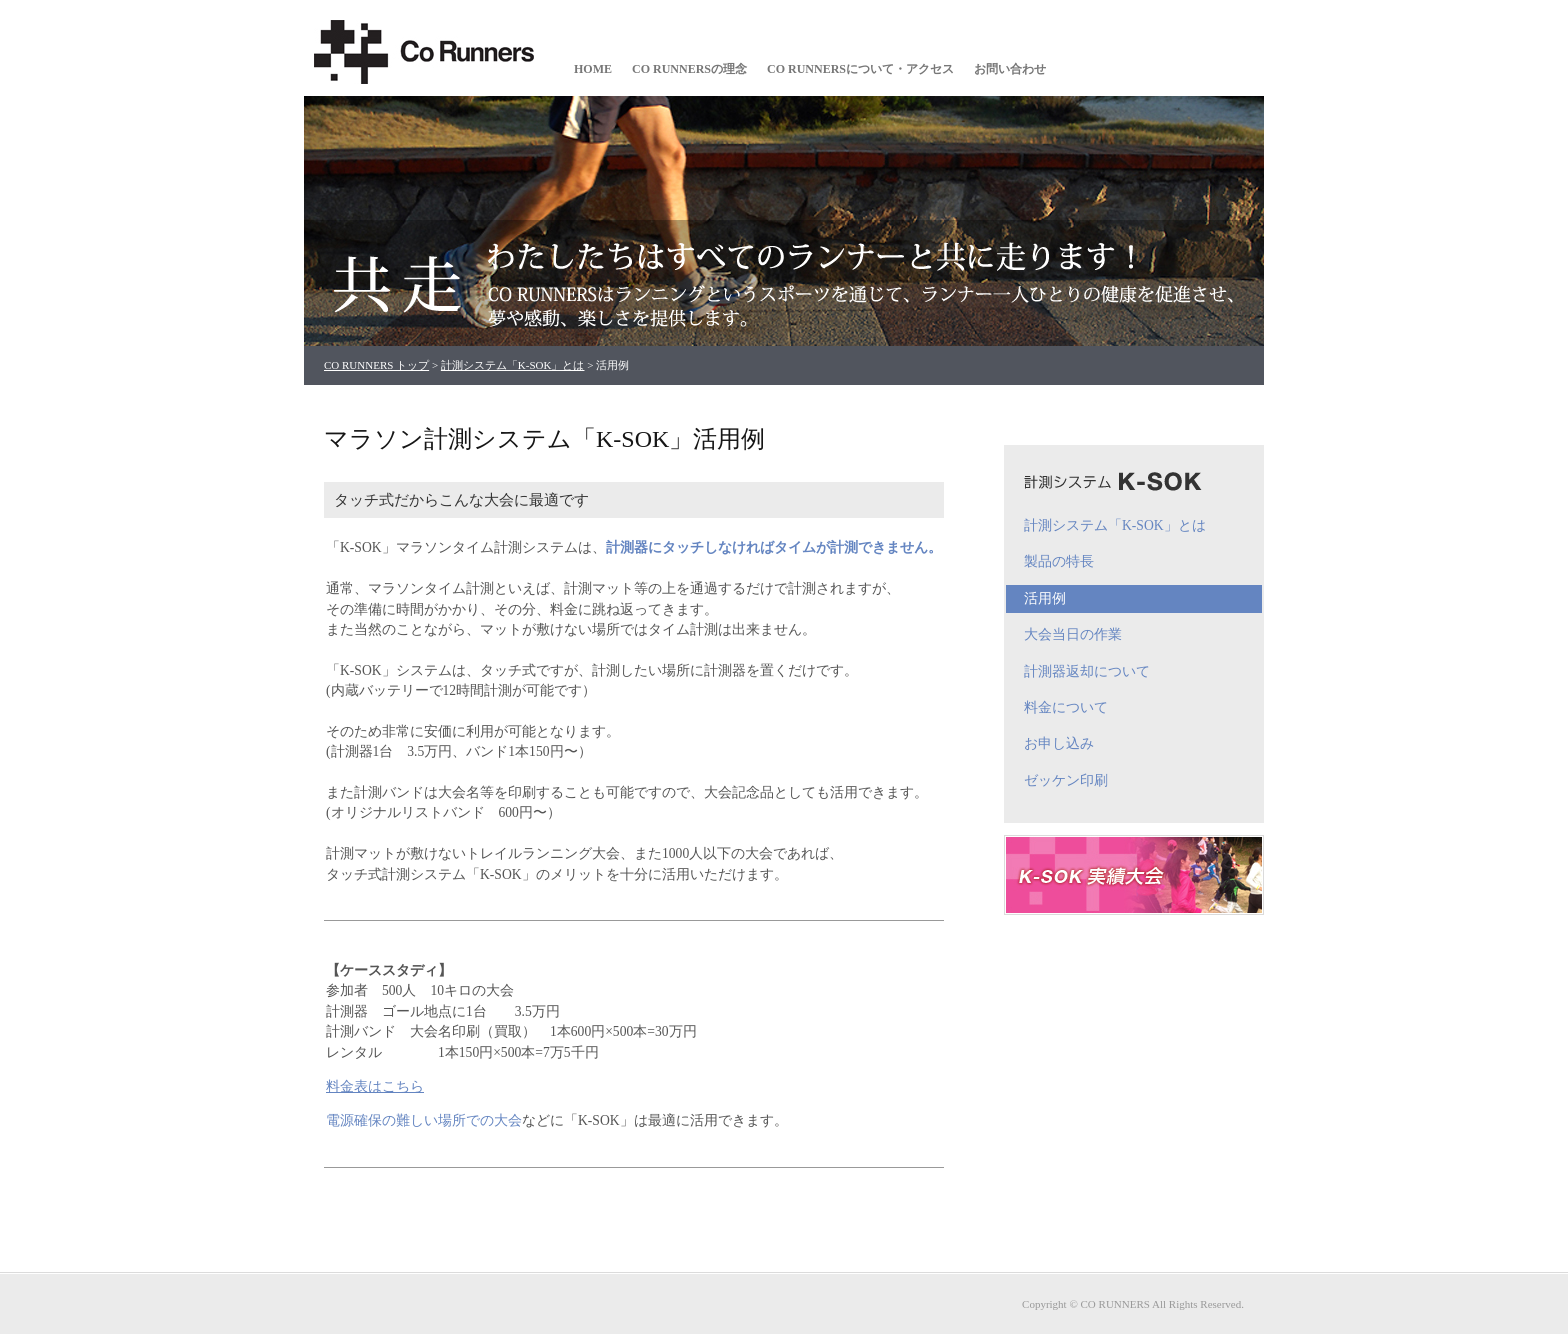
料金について (1066, 707)
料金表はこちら (375, 1086)
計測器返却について (1087, 671)
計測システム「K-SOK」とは (513, 365)
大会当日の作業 (1073, 634)
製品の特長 (1059, 561)
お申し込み (1059, 743)
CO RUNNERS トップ (376, 365)
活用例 (1045, 598)
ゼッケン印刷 (1066, 780)
